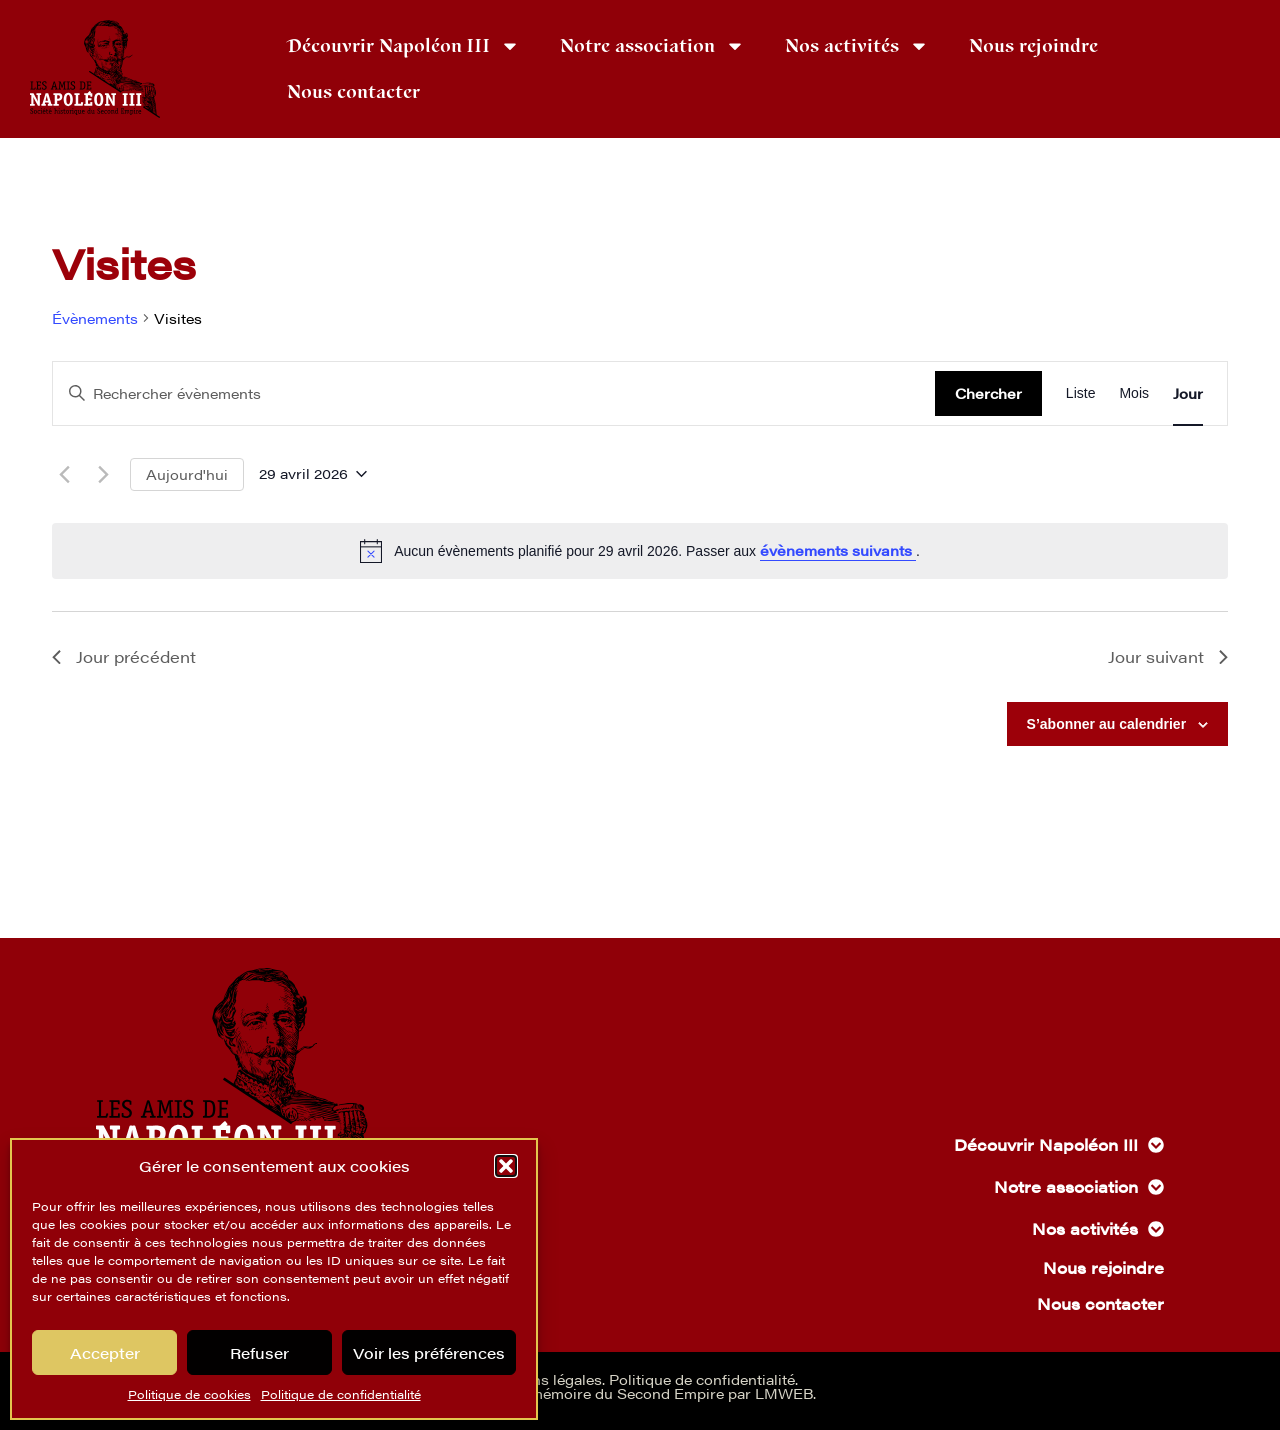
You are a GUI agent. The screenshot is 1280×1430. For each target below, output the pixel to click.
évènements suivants (838, 550)
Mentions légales (542, 1379)
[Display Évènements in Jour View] (1188, 393)
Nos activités (857, 46)
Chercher (988, 393)
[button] (506, 1166)
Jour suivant (1168, 656)
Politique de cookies (189, 1394)
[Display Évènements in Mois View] (1134, 393)
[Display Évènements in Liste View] (1081, 393)
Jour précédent (124, 656)
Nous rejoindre (1033, 46)
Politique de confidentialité (341, 1394)
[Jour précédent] (64, 474)
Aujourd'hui (187, 474)
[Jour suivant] (103, 474)
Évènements (95, 318)
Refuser (259, 1352)
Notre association (652, 46)
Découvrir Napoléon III (403, 46)
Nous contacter (353, 92)
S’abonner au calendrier (1107, 724)
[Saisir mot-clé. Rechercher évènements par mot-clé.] (494, 393)
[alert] (640, 551)
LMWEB (784, 1393)
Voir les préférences (429, 1352)
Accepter (105, 1352)
